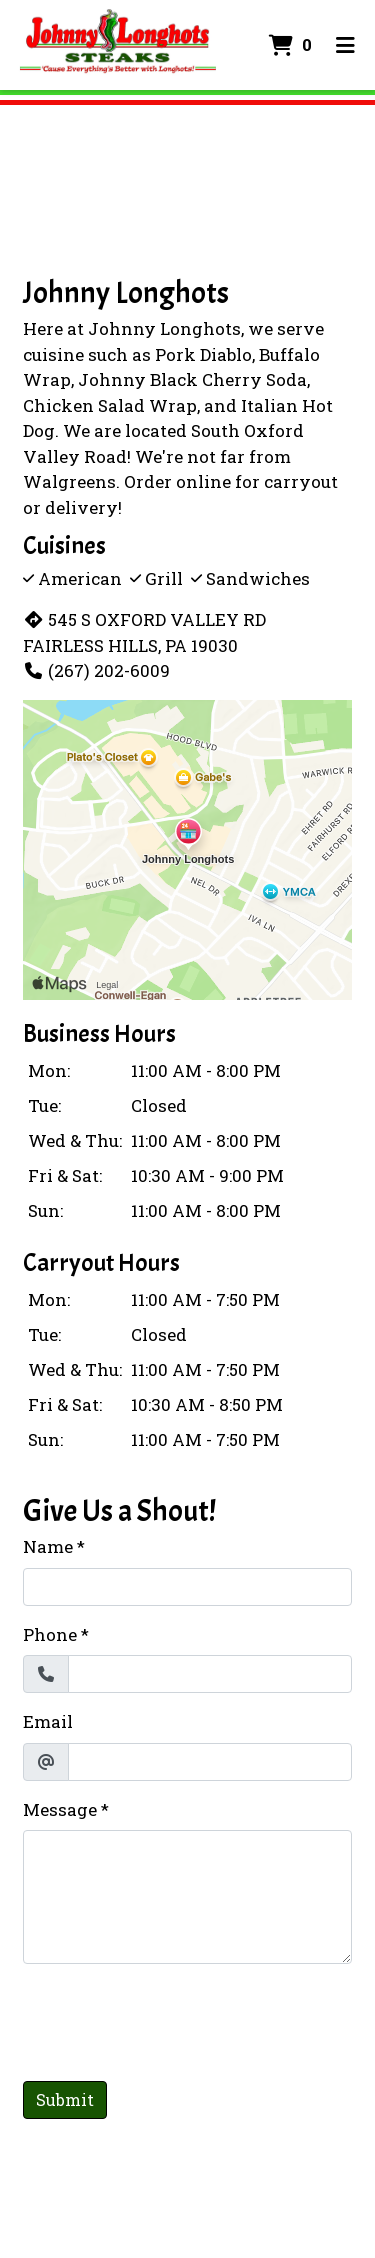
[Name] (187, 1587)
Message (60, 1809)
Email (48, 1721)
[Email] (210, 1762)
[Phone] (210, 1674)
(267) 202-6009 (96, 670)
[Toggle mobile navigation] (345, 45)
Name (48, 1546)
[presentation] (175, 2019)
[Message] (187, 1897)
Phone (50, 1634)
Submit (65, 2099)
